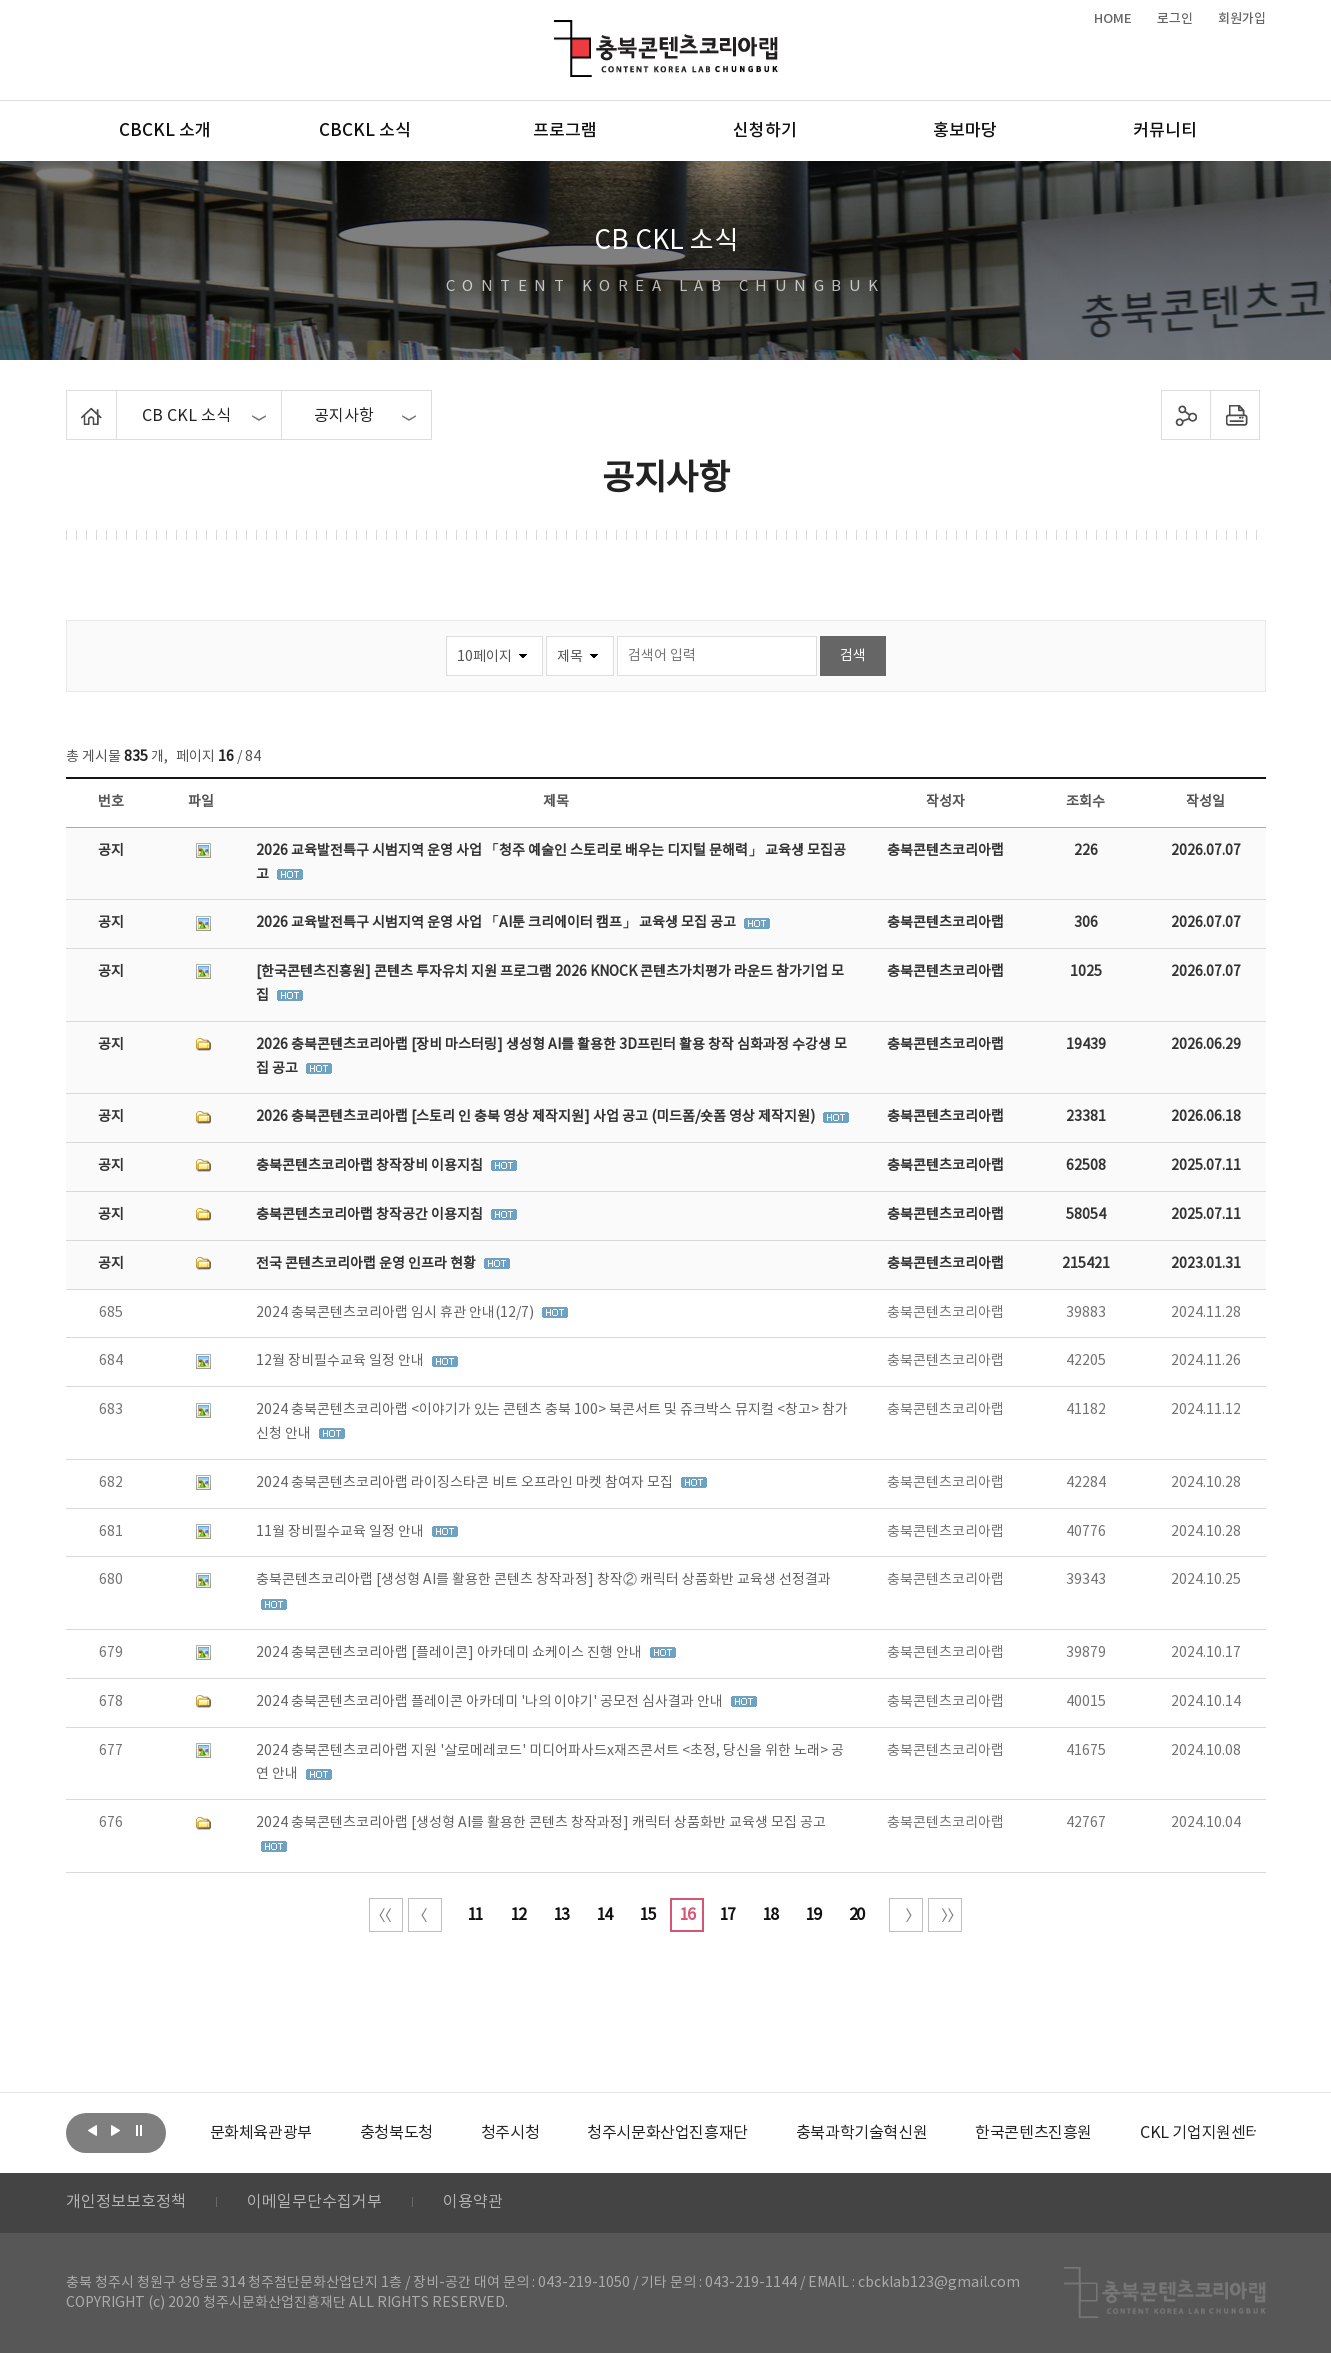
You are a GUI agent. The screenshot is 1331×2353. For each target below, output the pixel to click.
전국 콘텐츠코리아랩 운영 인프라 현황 (367, 1264)
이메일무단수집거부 (314, 2203)
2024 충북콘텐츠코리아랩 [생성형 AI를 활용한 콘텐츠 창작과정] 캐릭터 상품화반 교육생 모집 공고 (541, 1823)
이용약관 (473, 2203)
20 (856, 1915)
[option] (261, 2133)
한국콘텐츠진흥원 (1033, 2133)
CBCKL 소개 (165, 131)
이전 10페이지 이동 (425, 1915)
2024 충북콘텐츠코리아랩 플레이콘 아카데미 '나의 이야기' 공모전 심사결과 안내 (491, 1702)
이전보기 (93, 2131)
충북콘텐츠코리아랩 (558, 31)
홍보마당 (965, 131)
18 (770, 1915)
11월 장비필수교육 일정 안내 (341, 1532)
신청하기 (765, 131)
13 (561, 1915)
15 (647, 1915)
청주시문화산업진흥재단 (667, 2133)
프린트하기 (1234, 415)
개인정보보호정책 (126, 2203)
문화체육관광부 (261, 2133)
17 (727, 1915)
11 (475, 1915)
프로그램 (565, 131)
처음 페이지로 (386, 1915)
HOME (1113, 19)
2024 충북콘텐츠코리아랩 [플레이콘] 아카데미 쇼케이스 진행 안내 (450, 1653)
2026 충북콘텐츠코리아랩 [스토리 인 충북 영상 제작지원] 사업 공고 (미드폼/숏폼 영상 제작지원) (537, 1117)
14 (604, 1915)
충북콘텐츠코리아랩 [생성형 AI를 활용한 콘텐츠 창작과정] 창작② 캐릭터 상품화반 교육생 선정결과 (543, 1580)
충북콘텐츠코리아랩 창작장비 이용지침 (371, 1166)
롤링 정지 (139, 2131)
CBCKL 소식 (365, 131)
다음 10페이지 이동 (906, 1915)
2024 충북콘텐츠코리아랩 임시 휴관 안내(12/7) (396, 1313)
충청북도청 (396, 2133)
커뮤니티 (1165, 131)
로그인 (1175, 19)
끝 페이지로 (945, 1915)
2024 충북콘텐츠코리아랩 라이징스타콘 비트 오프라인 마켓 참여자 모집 (466, 1483)
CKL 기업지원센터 (1200, 2133)
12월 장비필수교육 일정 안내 (341, 1361)
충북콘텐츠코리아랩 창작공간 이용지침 (371, 1215)
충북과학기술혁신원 (861, 2133)
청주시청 (510, 2133)
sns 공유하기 (1185, 415)
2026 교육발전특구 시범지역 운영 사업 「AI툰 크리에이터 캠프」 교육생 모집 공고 (497, 923)
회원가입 (1242, 19)
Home (71, 402)
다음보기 (116, 2131)
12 (518, 1915)
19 (813, 1915)
